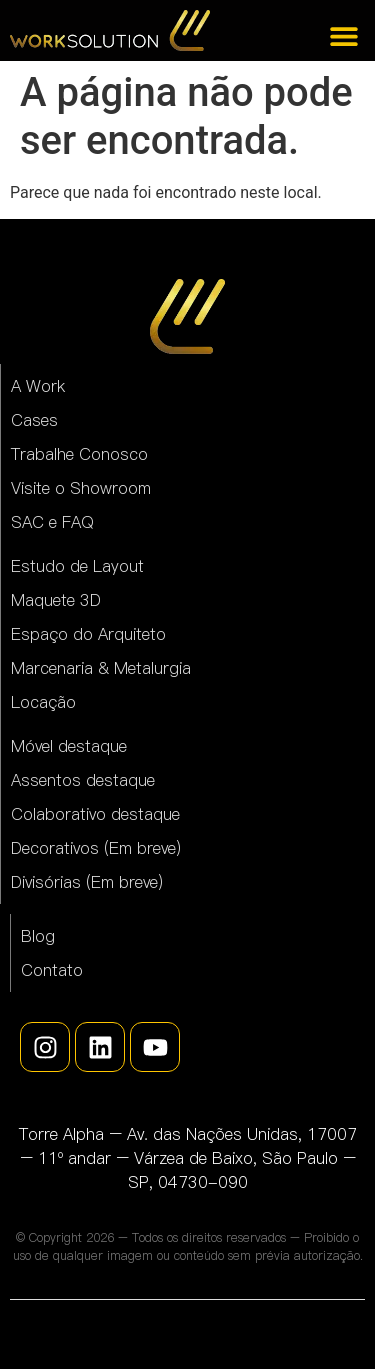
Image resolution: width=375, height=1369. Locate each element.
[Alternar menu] (344, 36)
